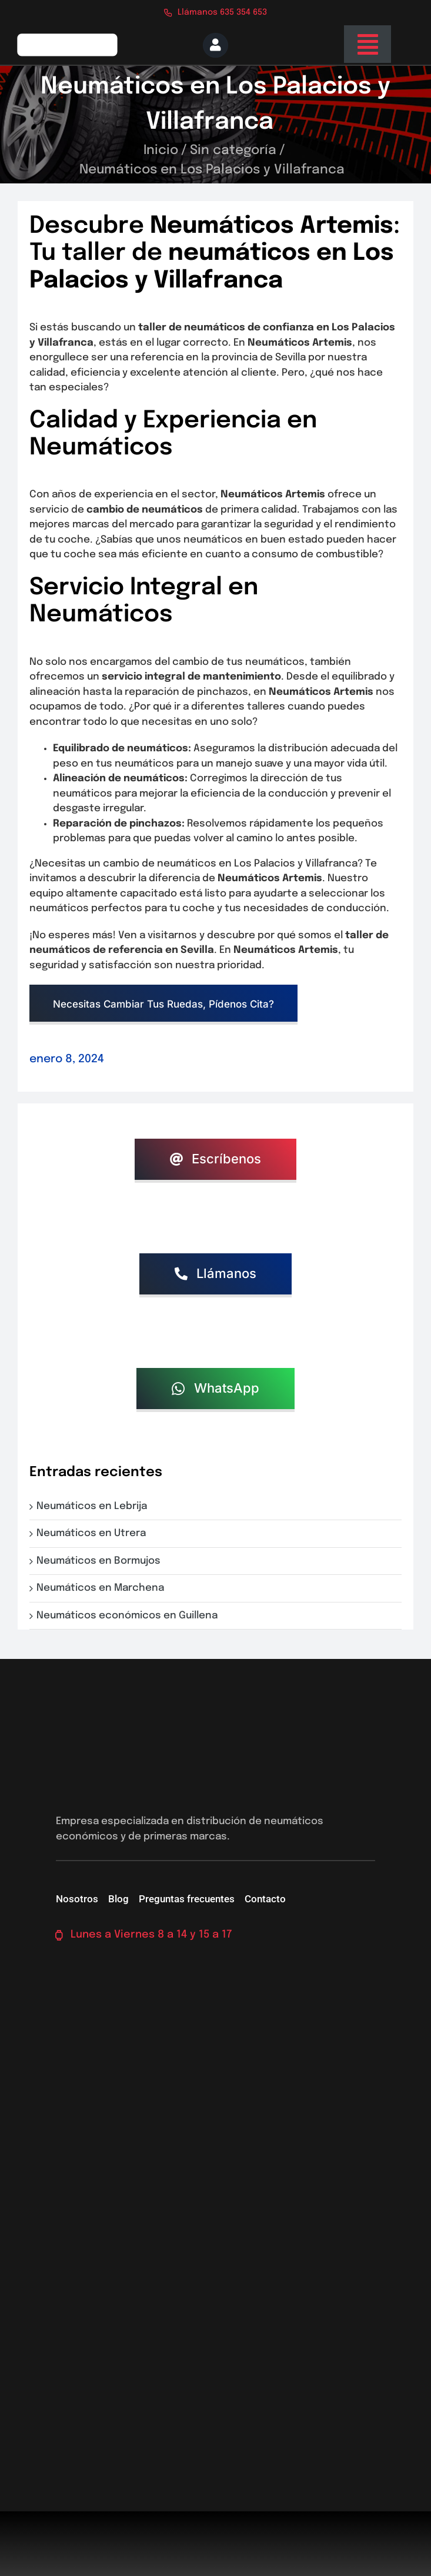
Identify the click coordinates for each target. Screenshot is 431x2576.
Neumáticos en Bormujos (100, 1561)
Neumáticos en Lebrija (94, 1506)
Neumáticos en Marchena (102, 1588)
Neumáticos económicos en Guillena (129, 1616)
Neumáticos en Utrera (93, 1533)
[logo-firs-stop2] (67, 37)
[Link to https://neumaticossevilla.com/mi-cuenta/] (215, 45)
